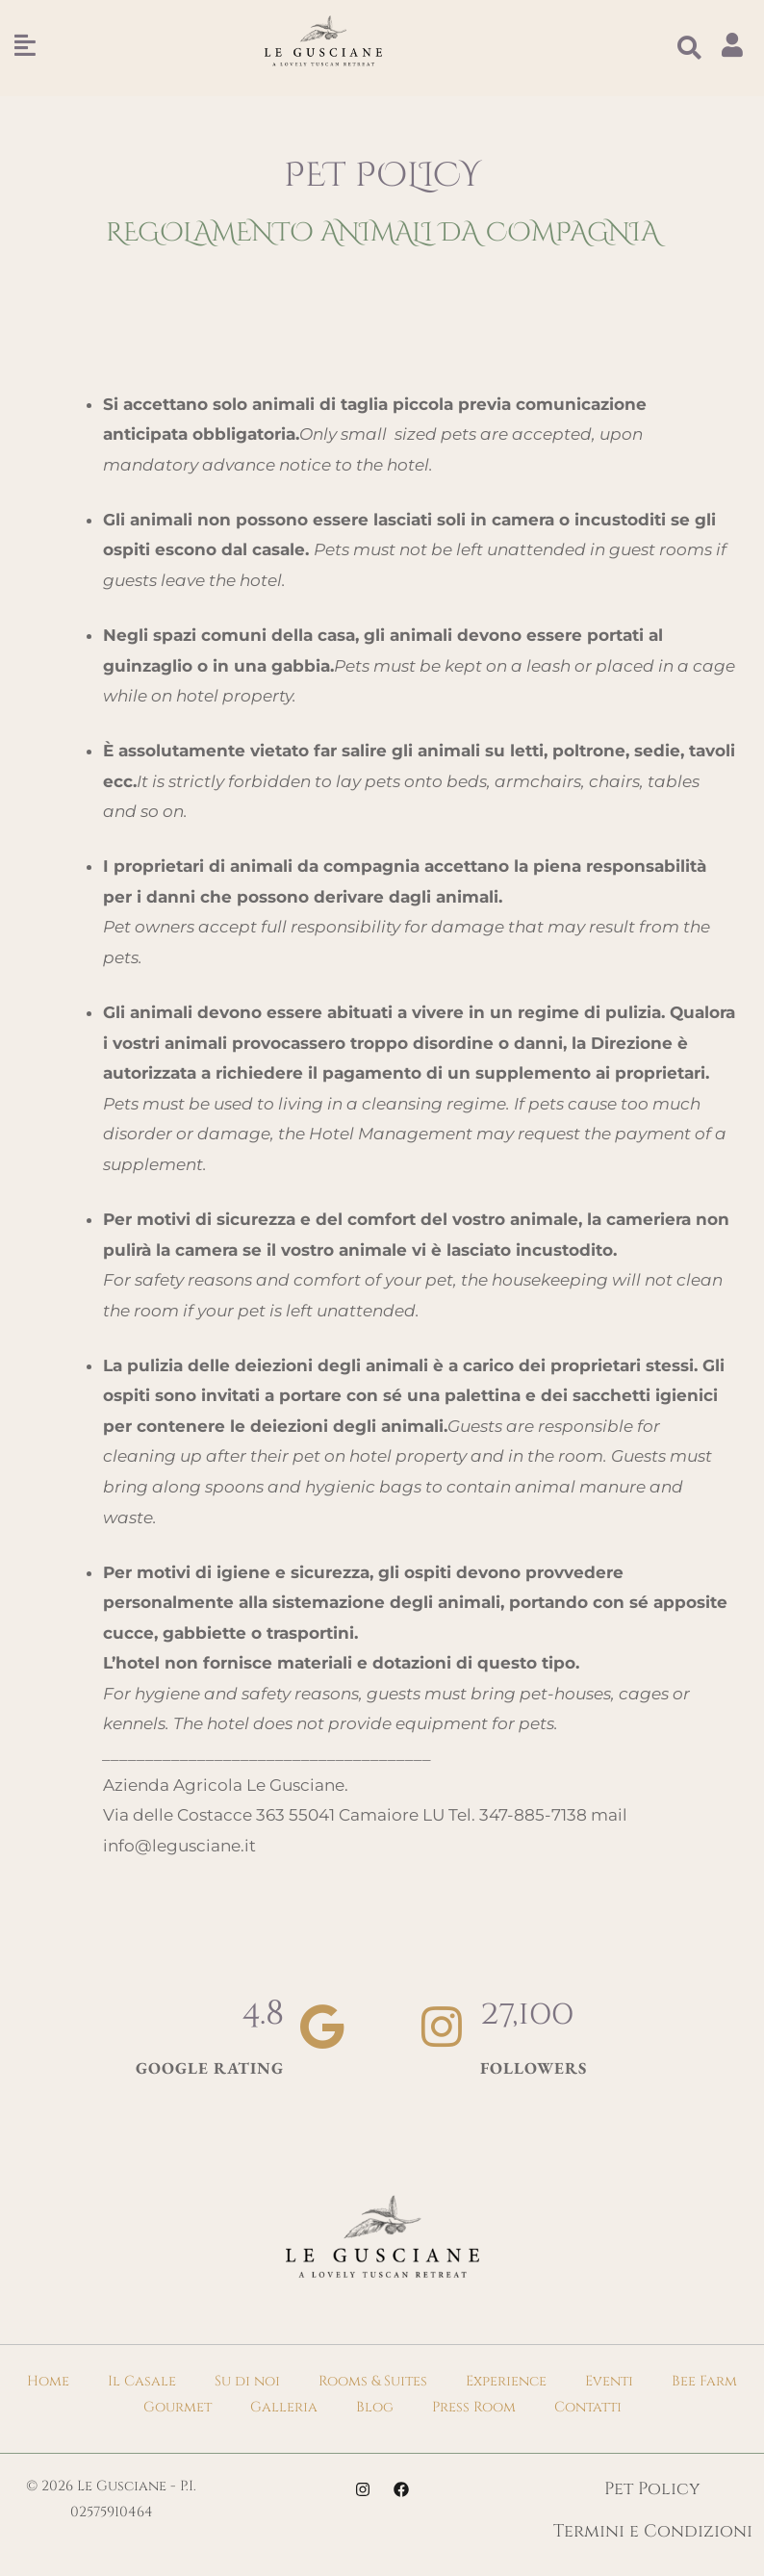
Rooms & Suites (372, 2381)
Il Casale (142, 2381)
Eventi (609, 2381)
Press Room (474, 2407)
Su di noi (247, 2381)
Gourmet (177, 2407)
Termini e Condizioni (652, 2531)
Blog (375, 2407)
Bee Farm (704, 2381)
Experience (506, 2381)
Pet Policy (652, 2489)
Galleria (284, 2407)
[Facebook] (401, 2489)
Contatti (588, 2407)
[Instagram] (362, 2489)
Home (48, 2381)
